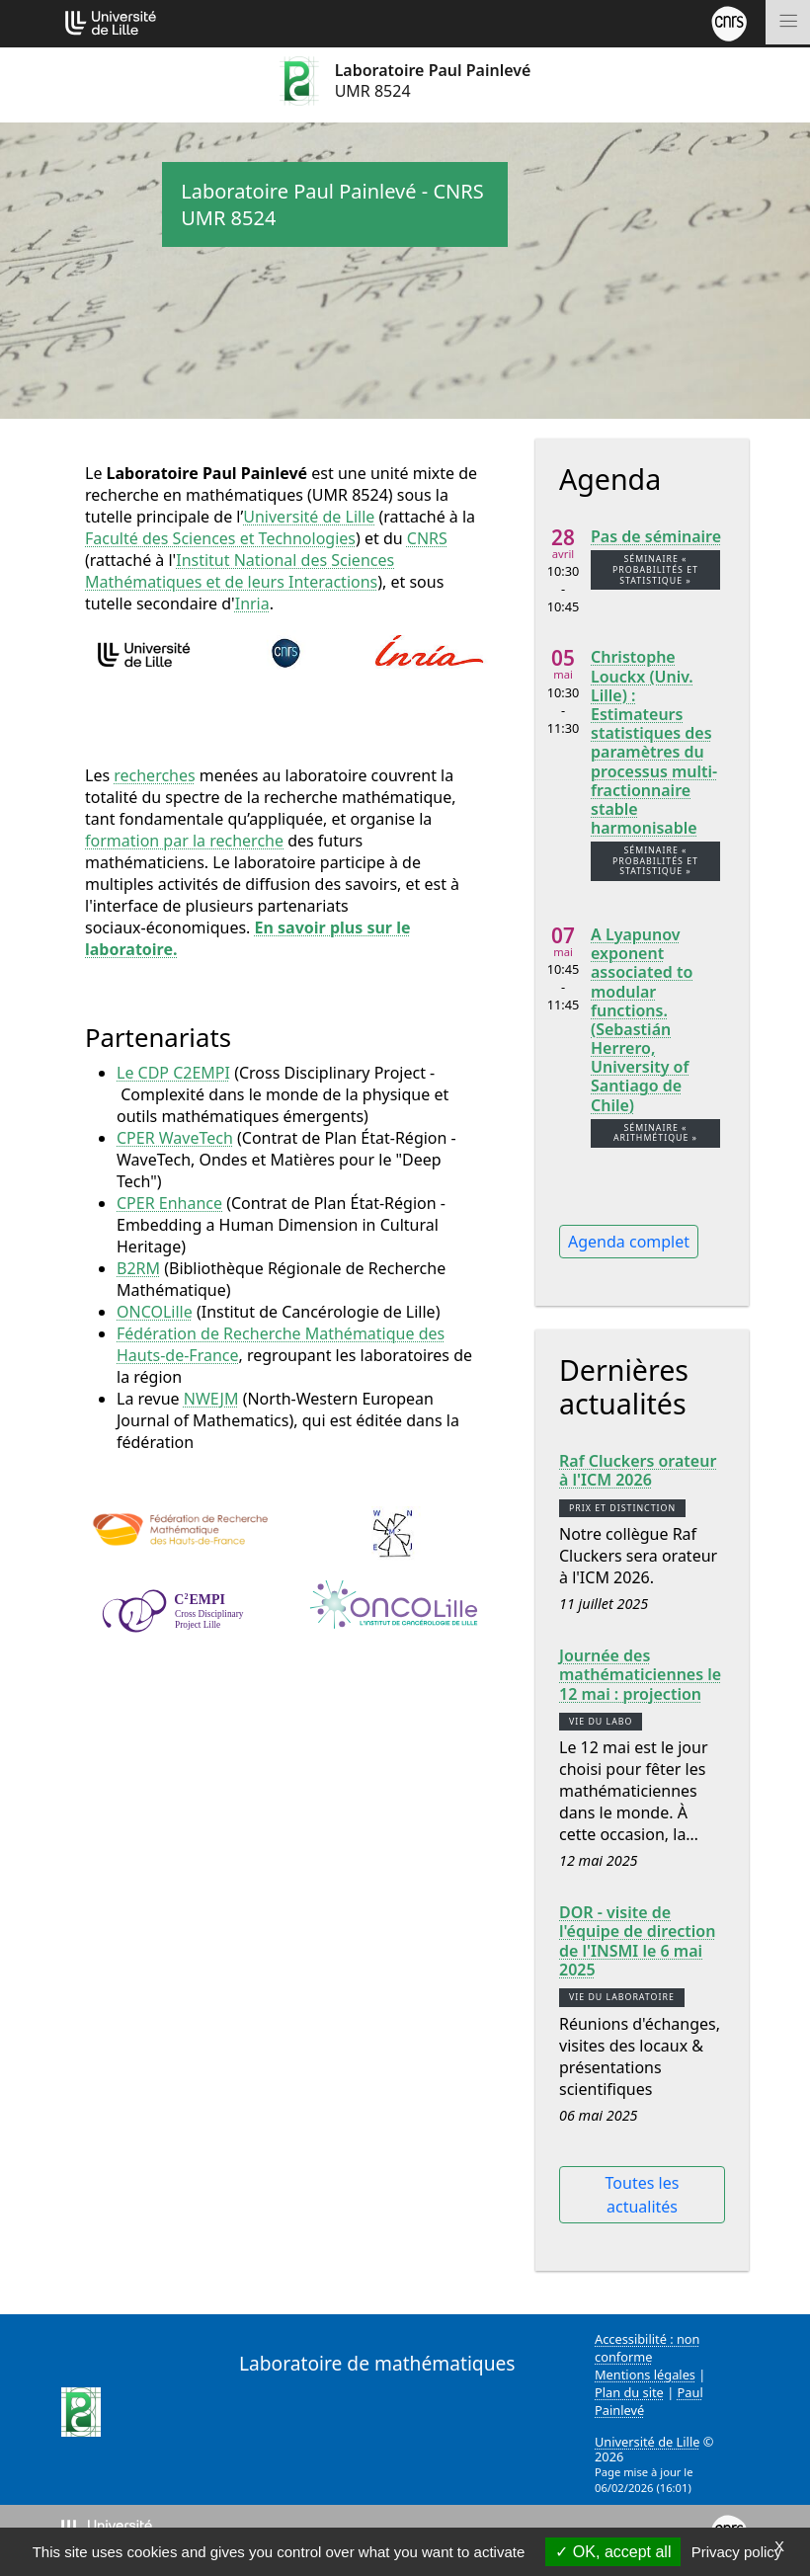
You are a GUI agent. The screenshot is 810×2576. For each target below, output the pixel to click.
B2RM (138, 1268)
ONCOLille (155, 1312)
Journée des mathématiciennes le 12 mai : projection (640, 1675)
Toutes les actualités (643, 2194)
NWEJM (211, 1398)
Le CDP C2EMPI (173, 1073)
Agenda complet (628, 1241)
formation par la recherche (184, 840)
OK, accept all (613, 2551)
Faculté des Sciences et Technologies (220, 538)
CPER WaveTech (175, 1138)
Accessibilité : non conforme (647, 2348)
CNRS (427, 538)
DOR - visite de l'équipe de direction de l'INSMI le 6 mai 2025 (637, 1941)
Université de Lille (308, 516)
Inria (252, 603)
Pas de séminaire (656, 536)
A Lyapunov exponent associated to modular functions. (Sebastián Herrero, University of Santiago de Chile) (641, 1020)
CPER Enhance (169, 1203)
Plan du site (629, 2392)
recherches (154, 775)
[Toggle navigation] (788, 22)
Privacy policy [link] (736, 2551)
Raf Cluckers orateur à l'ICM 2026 (637, 1470)
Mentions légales (645, 2374)
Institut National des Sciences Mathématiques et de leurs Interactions (239, 571)
